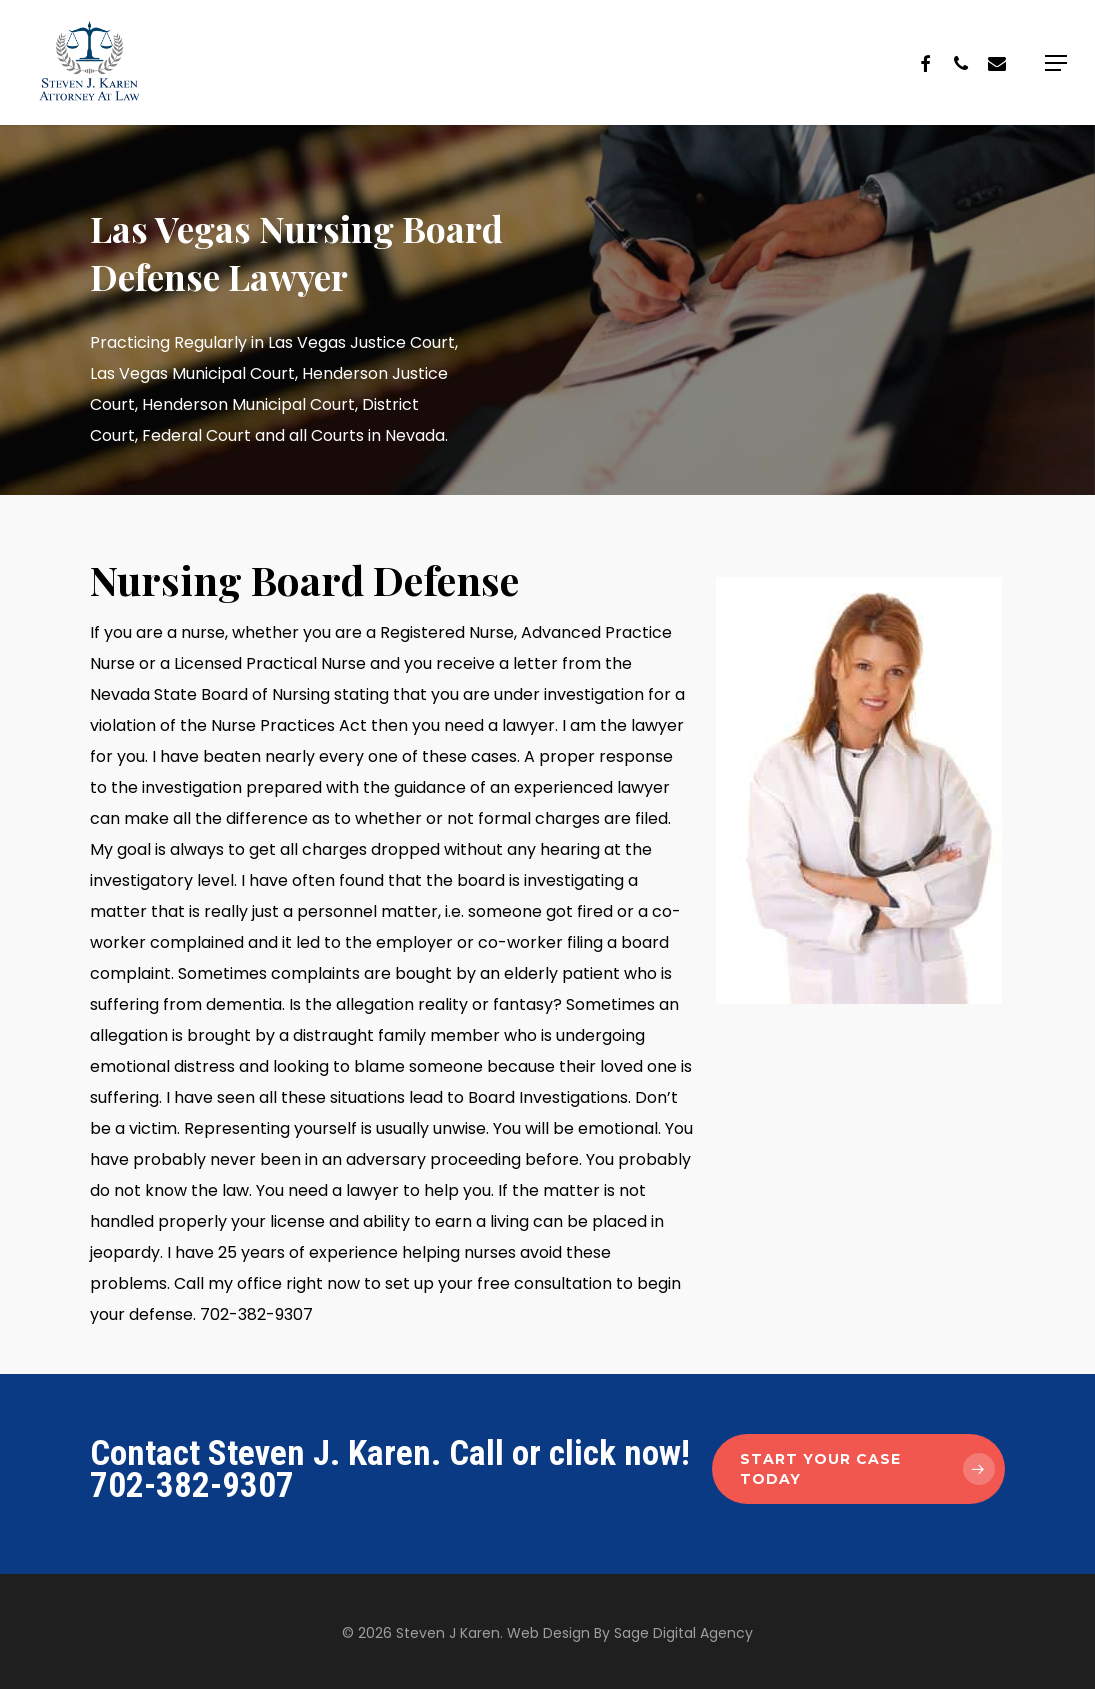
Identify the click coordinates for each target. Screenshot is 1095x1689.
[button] (1056, 63)
